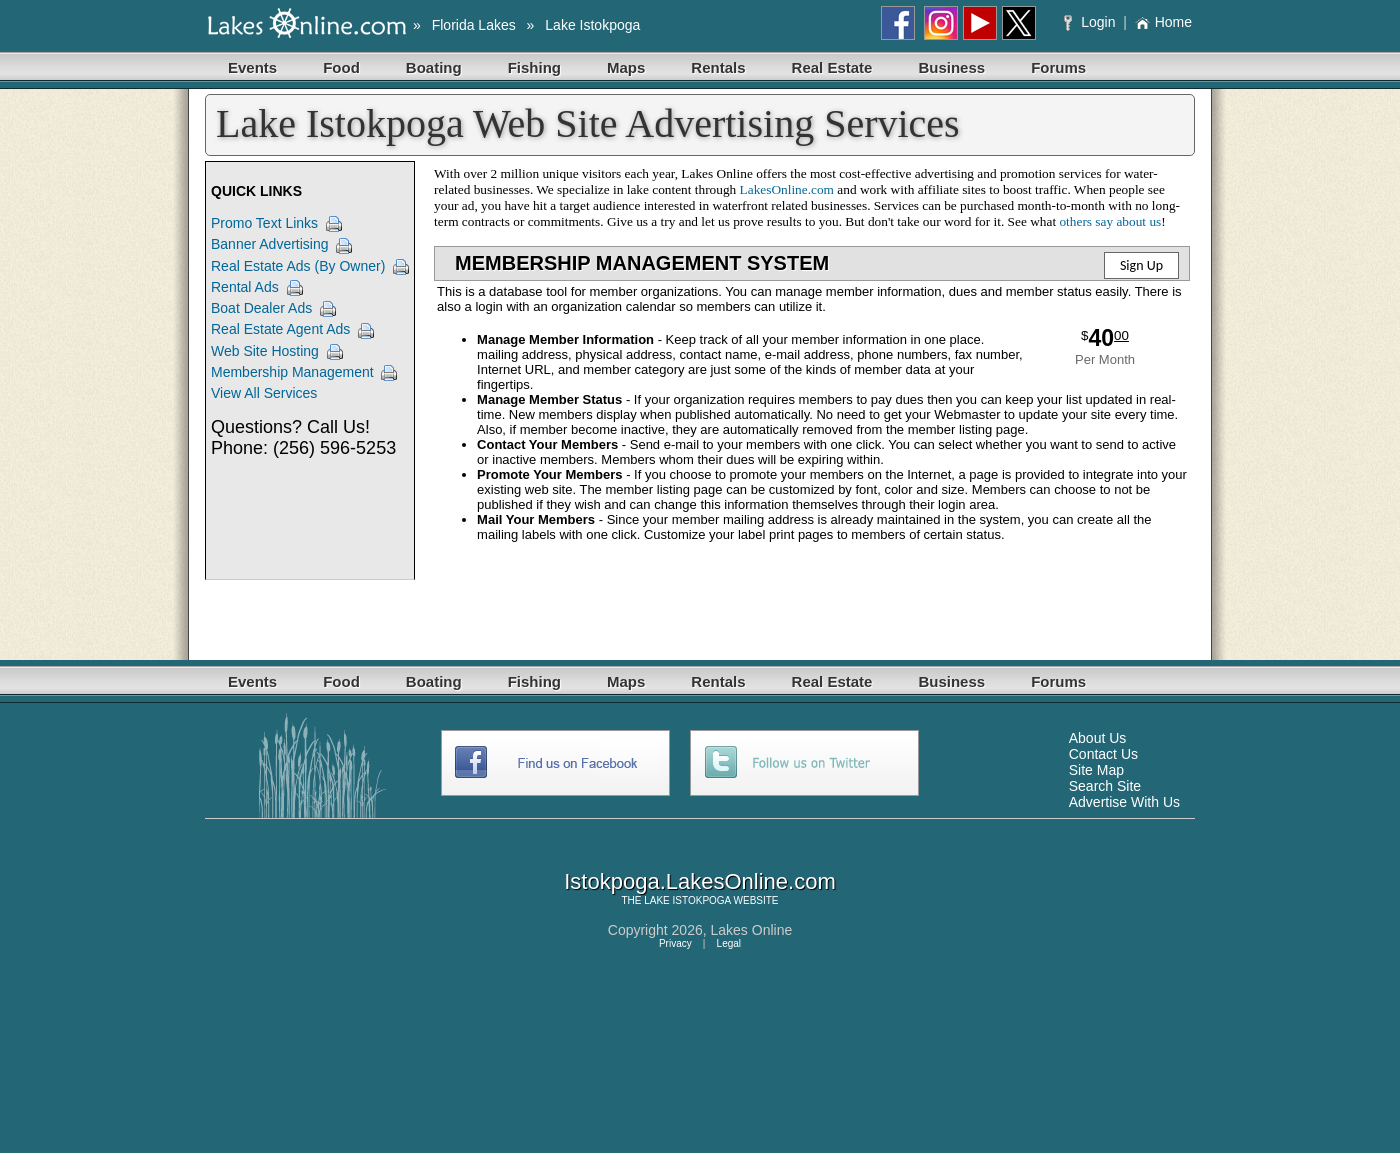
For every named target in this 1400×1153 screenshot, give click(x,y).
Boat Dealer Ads (261, 308)
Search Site (1105, 786)
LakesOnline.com (787, 189)
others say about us (1110, 221)
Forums (1058, 67)
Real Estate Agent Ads (280, 329)
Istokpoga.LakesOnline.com (700, 881)
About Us (1098, 738)
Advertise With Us (1124, 802)
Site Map (1096, 770)
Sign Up (1141, 265)
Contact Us (1103, 754)
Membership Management (292, 372)
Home (1163, 22)
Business (951, 67)
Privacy (675, 943)
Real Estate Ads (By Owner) (298, 266)
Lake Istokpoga (592, 25)
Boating (434, 67)
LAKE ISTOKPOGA (687, 900)
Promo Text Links (264, 223)
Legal (729, 943)
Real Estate (832, 67)
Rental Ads (245, 287)
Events (252, 67)
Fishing (534, 67)
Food (341, 67)
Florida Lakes (474, 25)
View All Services (264, 393)
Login (1091, 22)
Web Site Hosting (265, 351)
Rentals (718, 67)
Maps (626, 67)
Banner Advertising (270, 244)
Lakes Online (752, 930)
